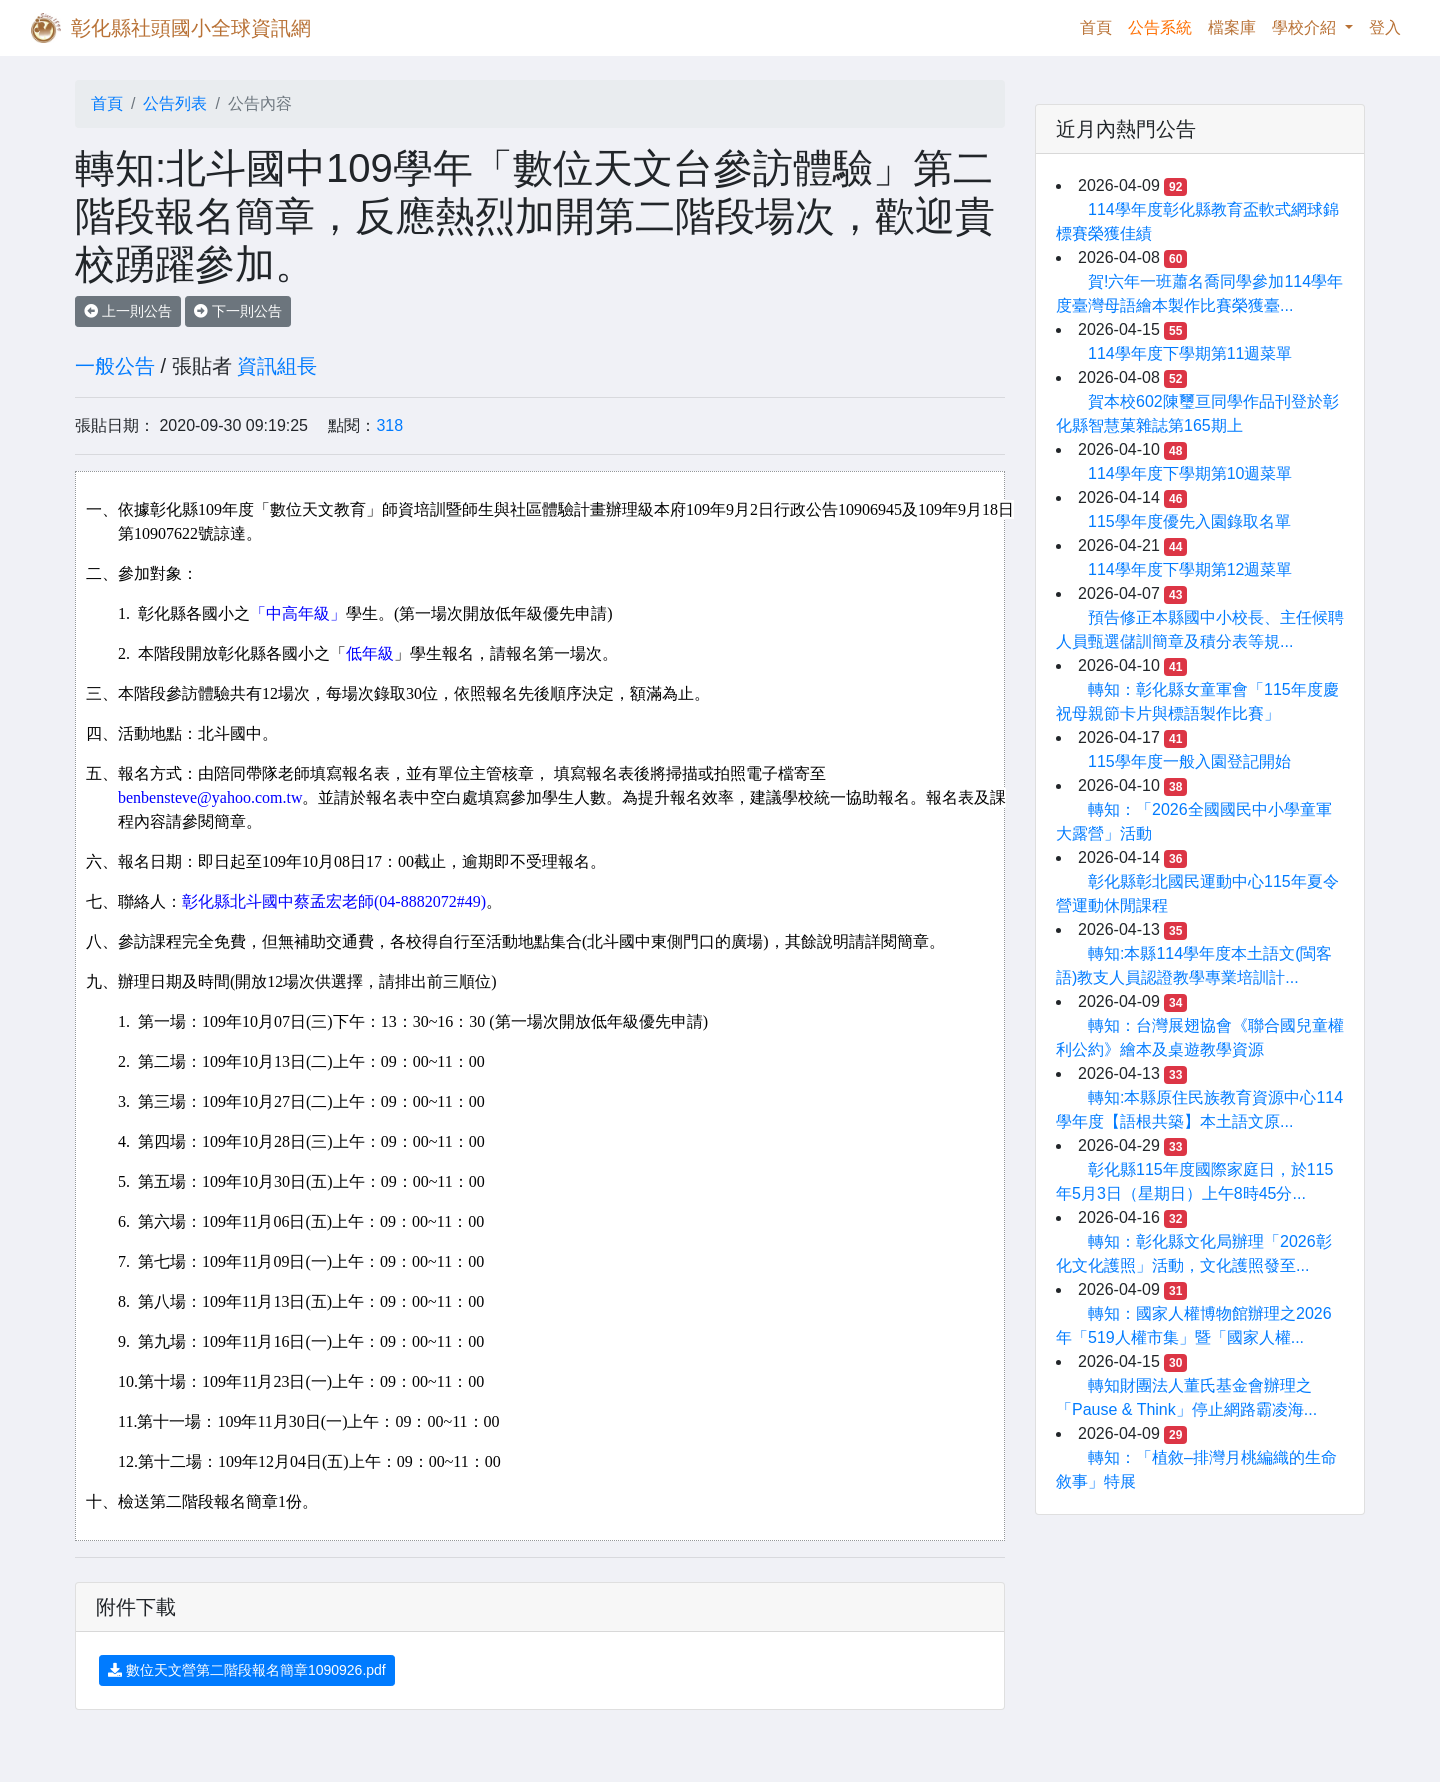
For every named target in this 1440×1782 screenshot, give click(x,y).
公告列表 (175, 103)
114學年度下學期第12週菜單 (1190, 569)
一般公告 (115, 366)
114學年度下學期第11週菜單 (1190, 353)
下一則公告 (238, 311)
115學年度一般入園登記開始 (1189, 761)
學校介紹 (1306, 27)
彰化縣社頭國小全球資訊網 (191, 28)
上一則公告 (128, 311)
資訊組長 (277, 366)
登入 (1385, 27)
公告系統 (1160, 27)
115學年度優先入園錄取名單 (1189, 521)
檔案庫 (1232, 27)
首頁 (1100, 25)
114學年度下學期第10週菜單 (1190, 473)
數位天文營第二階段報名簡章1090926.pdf (247, 1670)
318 (389, 425)
